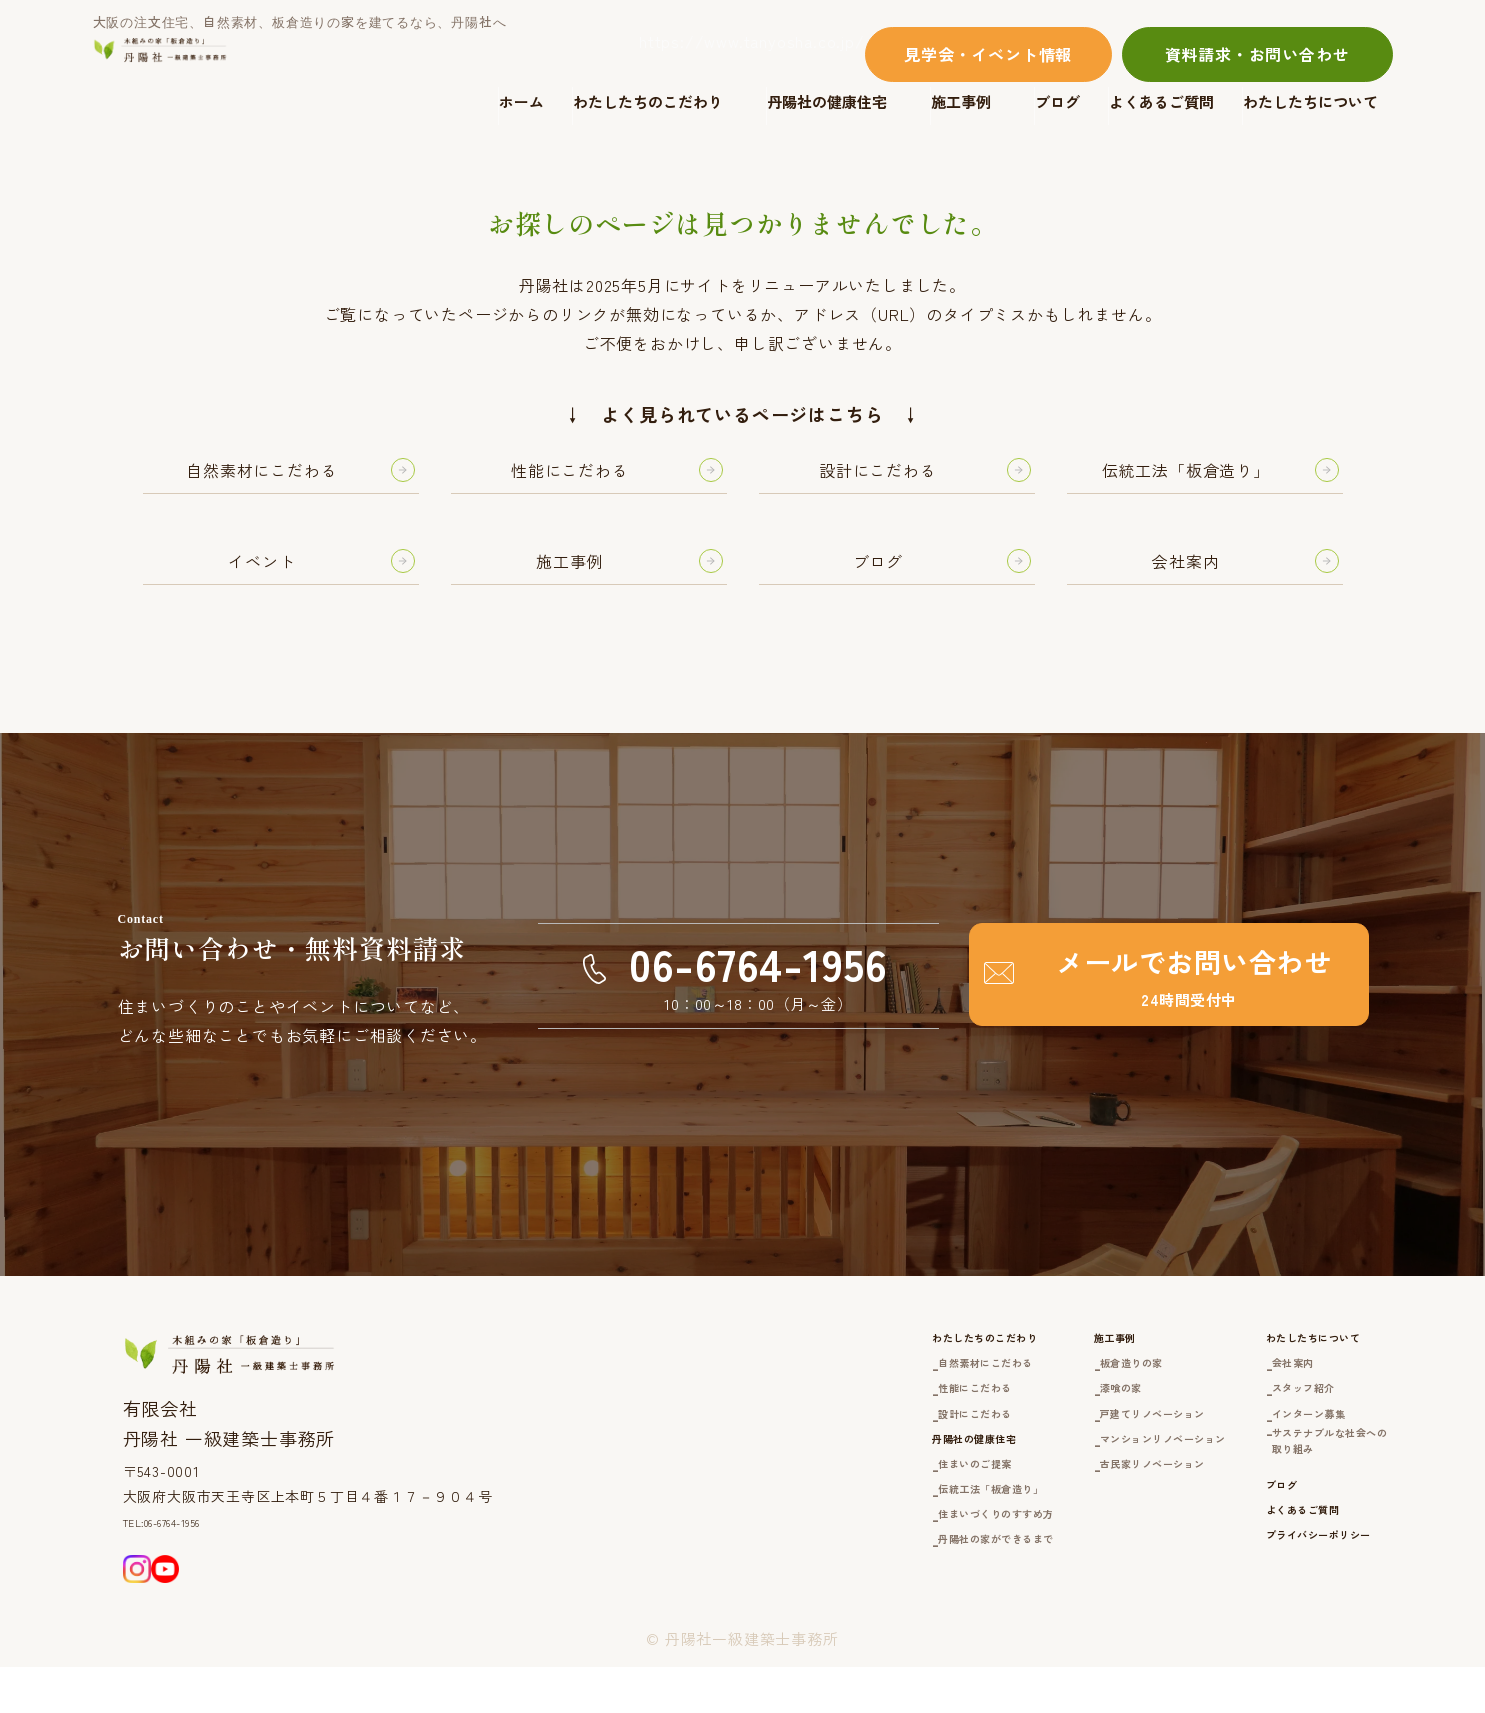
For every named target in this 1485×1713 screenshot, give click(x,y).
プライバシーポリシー (1284, 1619)
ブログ (1057, 101)
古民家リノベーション (1054, 1506)
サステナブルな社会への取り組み (1301, 1491)
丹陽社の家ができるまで (839, 1614)
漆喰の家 (1006, 1419)
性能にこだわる (807, 1419)
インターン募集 (1269, 1449)
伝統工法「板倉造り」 (831, 1553)
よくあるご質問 (1161, 101)
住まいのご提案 (807, 1523)
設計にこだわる (807, 1449)
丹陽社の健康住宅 (827, 101)
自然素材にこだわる (823, 1388)
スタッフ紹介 (1261, 1419)
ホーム (521, 101)
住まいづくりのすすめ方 (839, 1583)
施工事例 (961, 101)
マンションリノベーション (1070, 1479)
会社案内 (1245, 1388)
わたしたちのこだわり (648, 101)
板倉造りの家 (1022, 1388)
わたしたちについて (1310, 101)
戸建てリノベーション (1054, 1449)
